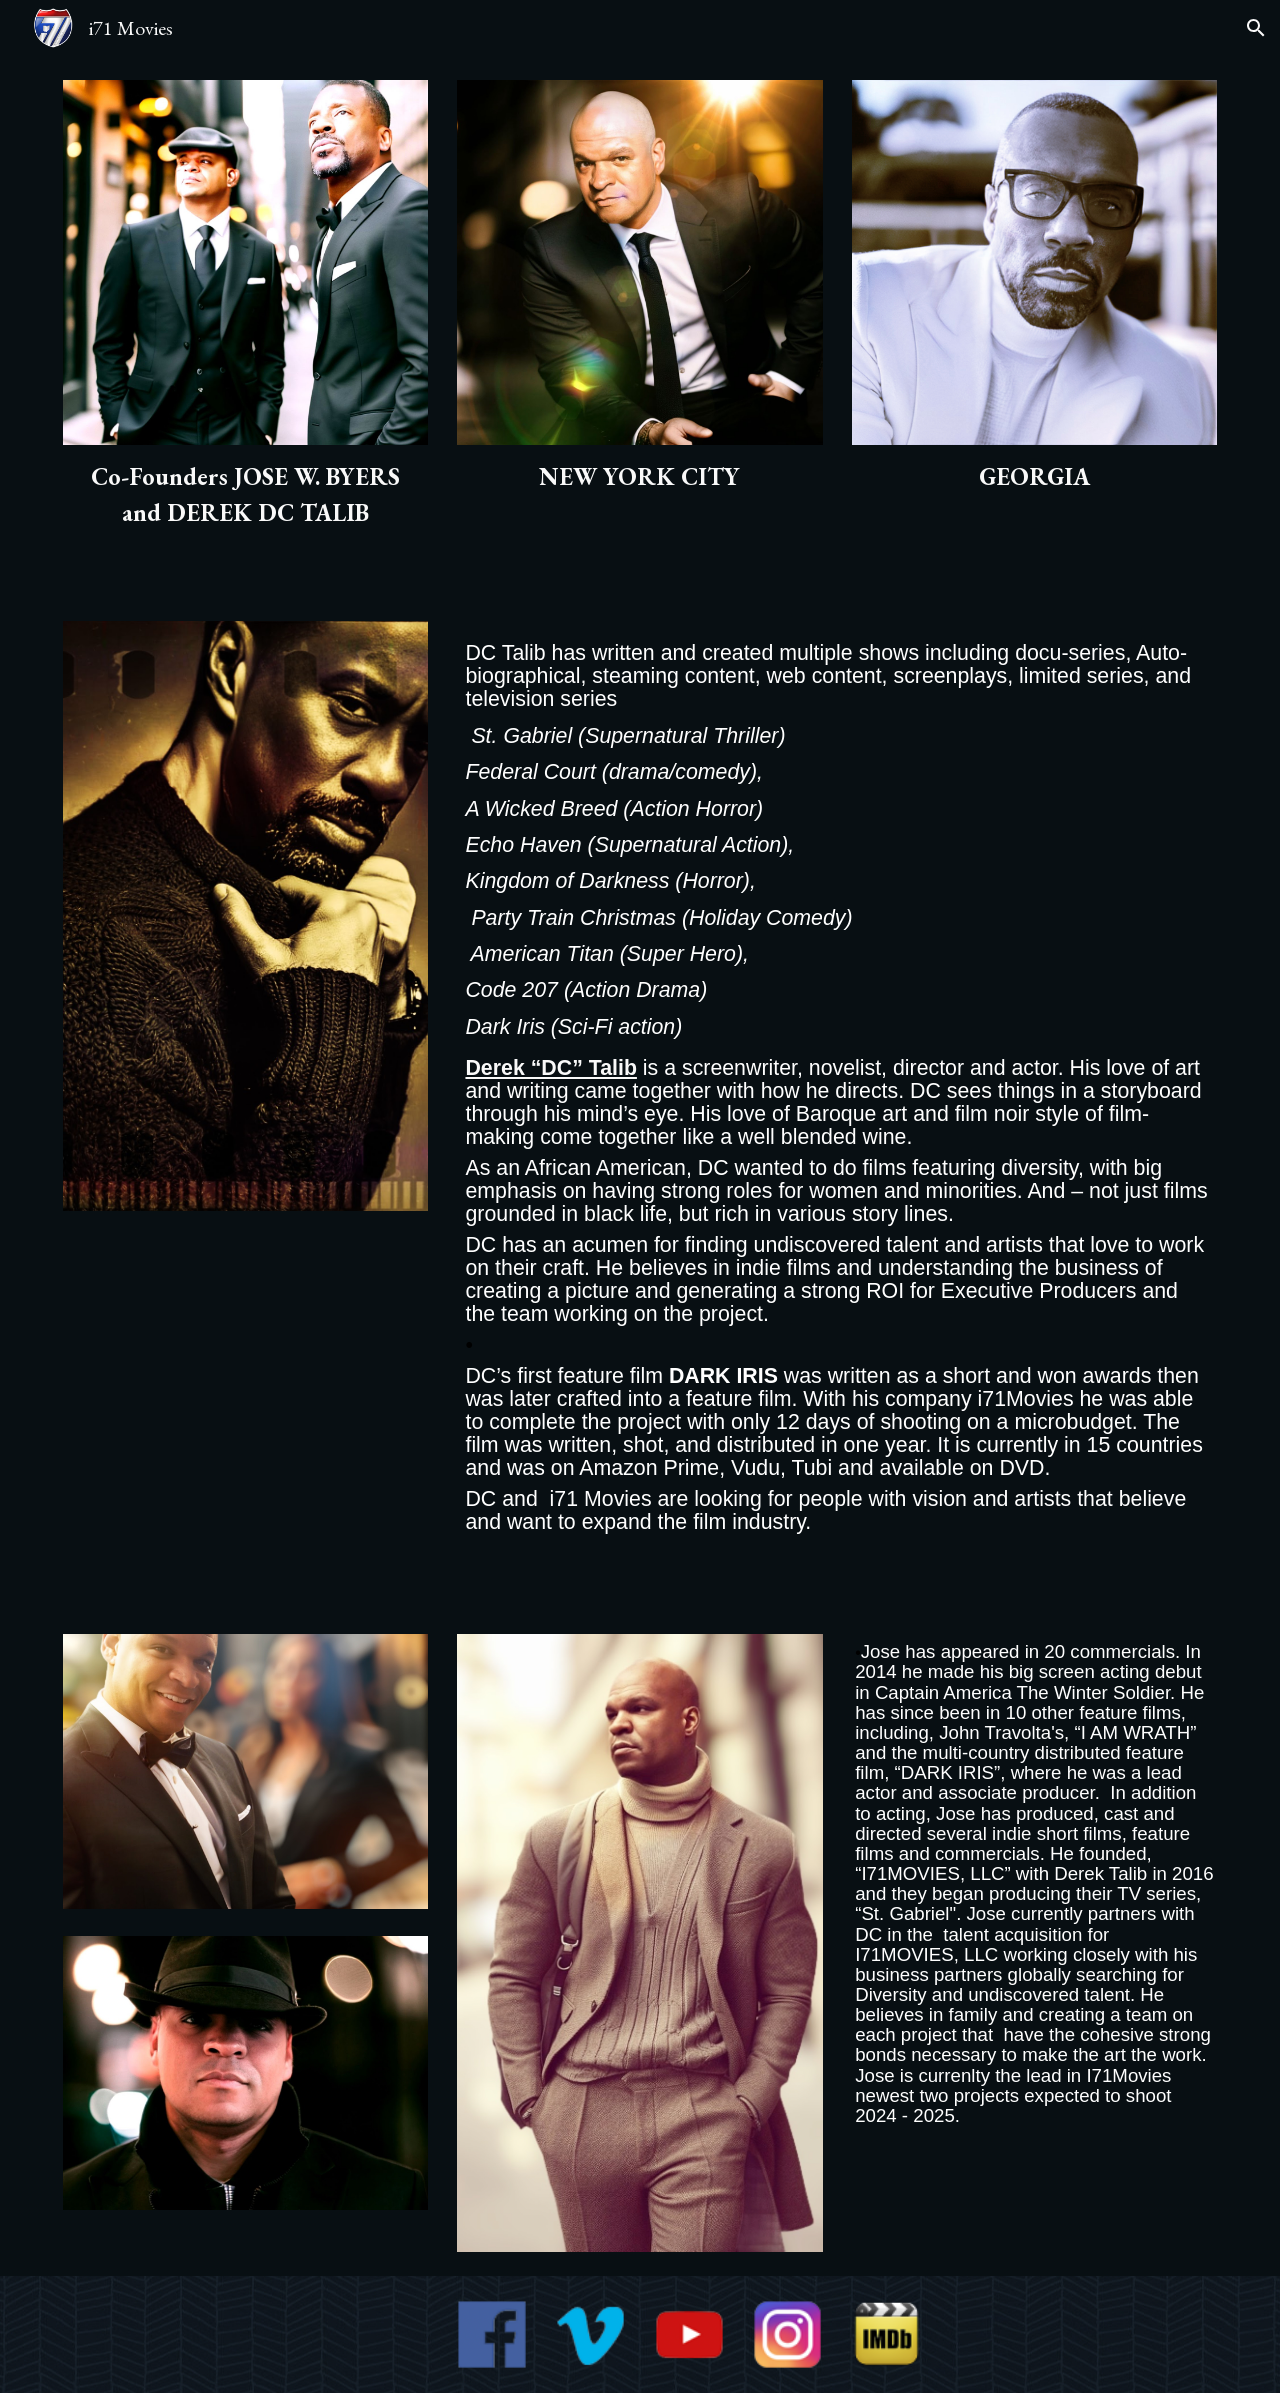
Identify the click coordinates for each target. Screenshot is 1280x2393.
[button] (1256, 28)
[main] (245, 495)
